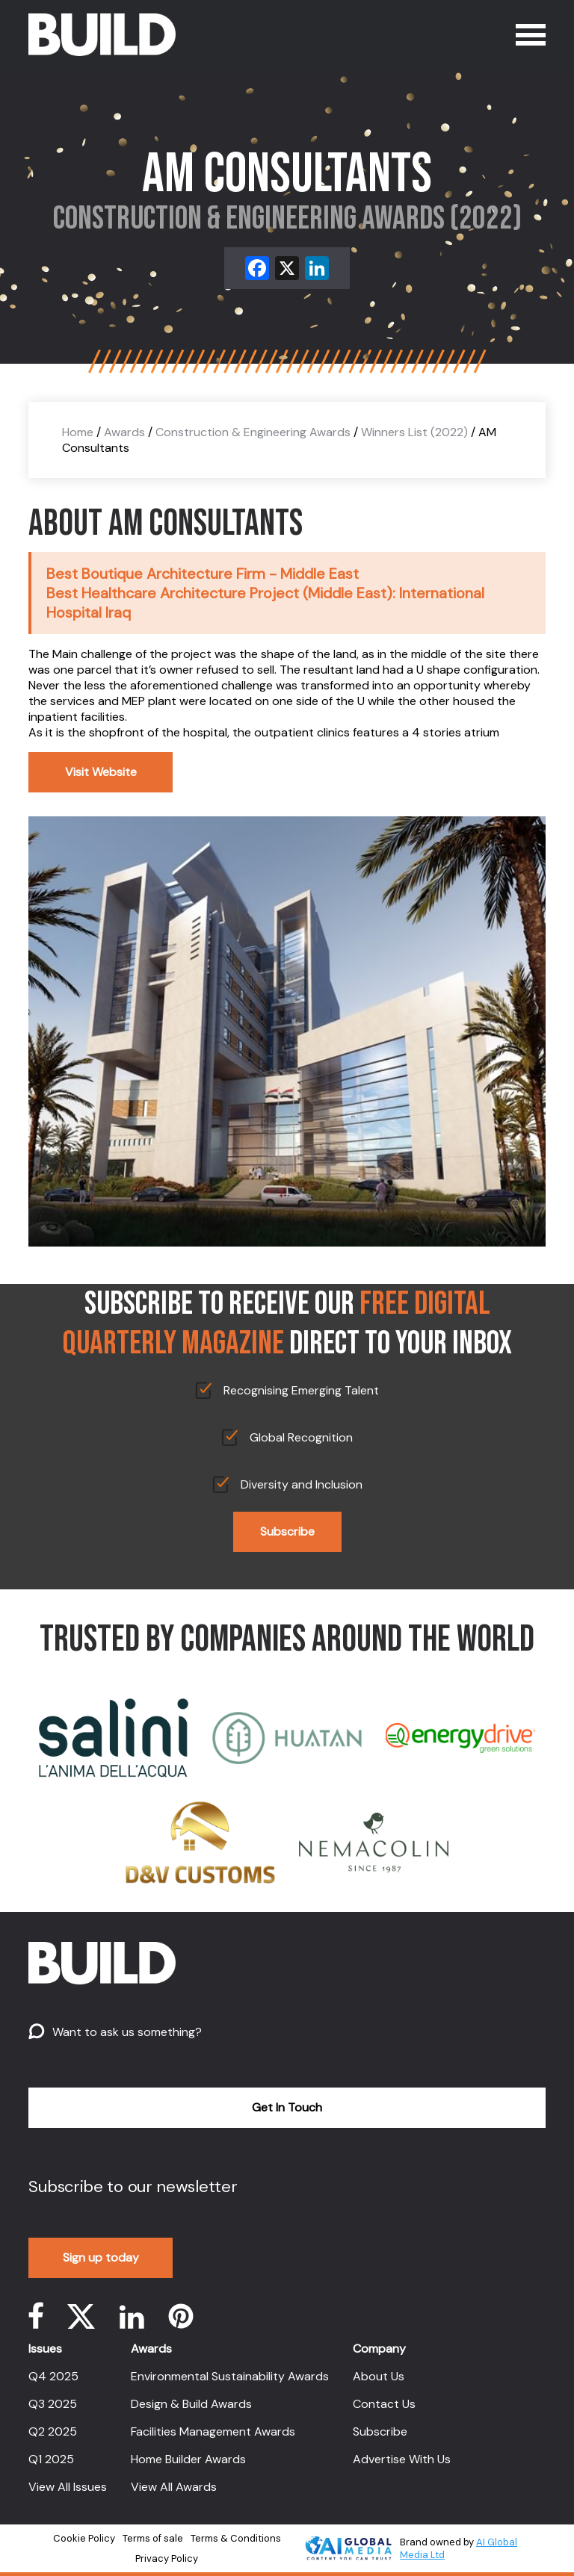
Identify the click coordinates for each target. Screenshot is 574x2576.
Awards (124, 432)
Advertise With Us (402, 2459)
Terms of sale (153, 2538)
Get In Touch (287, 2107)
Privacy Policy (166, 2558)
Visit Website (101, 772)
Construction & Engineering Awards (253, 432)
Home (77, 432)
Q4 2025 (53, 2376)
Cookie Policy (84, 2538)
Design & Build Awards (191, 2404)
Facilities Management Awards (213, 2431)
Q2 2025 (52, 2431)
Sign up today (101, 2257)
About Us (378, 2376)
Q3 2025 (52, 2404)
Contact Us (384, 2404)
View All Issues (67, 2487)
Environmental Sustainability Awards (230, 2376)
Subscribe (287, 1531)
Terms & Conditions (236, 2538)
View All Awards (174, 2487)
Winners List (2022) (414, 432)
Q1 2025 (51, 2459)
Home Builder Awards (188, 2459)
